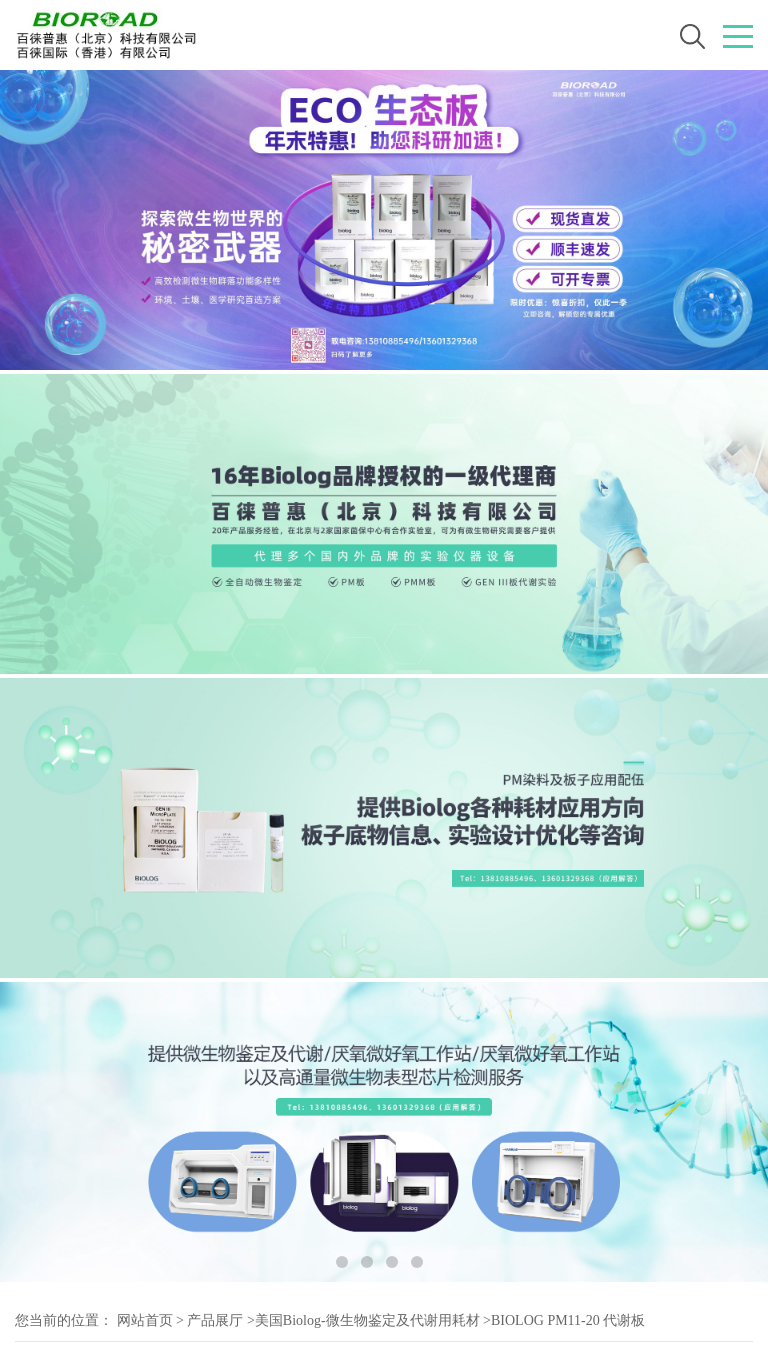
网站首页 (145, 1320)
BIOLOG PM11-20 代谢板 (568, 1320)
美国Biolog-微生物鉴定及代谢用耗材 (367, 1320)
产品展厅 (215, 1320)
